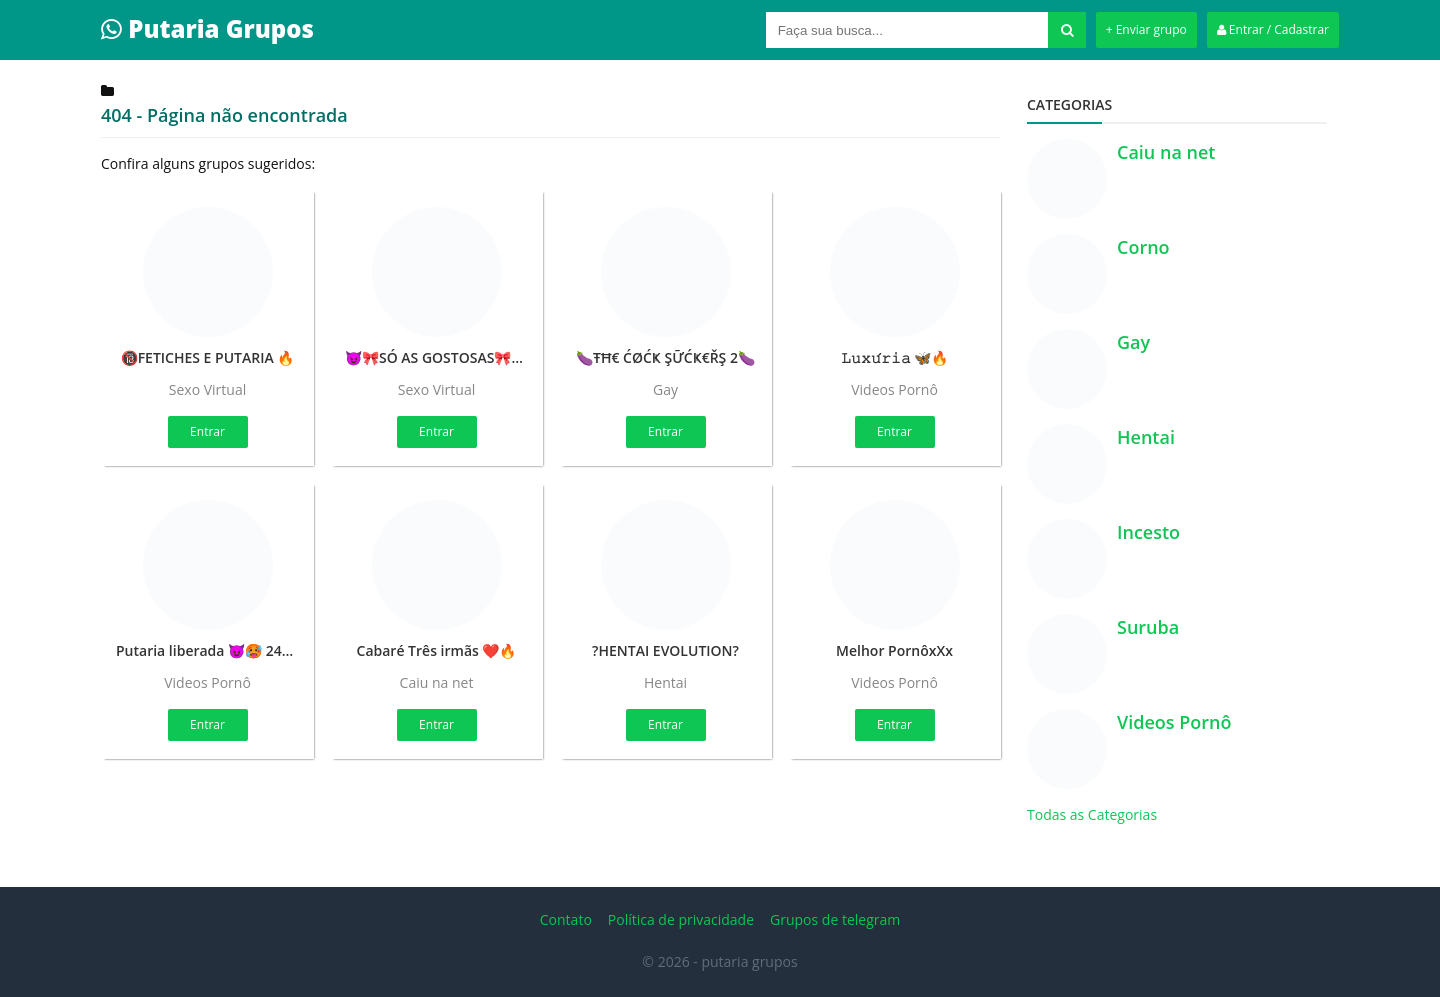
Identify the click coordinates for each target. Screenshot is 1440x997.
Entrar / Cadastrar (1273, 29)
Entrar (207, 431)
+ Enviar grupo (1146, 29)
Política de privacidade (681, 919)
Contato (566, 919)
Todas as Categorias (1092, 814)
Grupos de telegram (835, 919)
